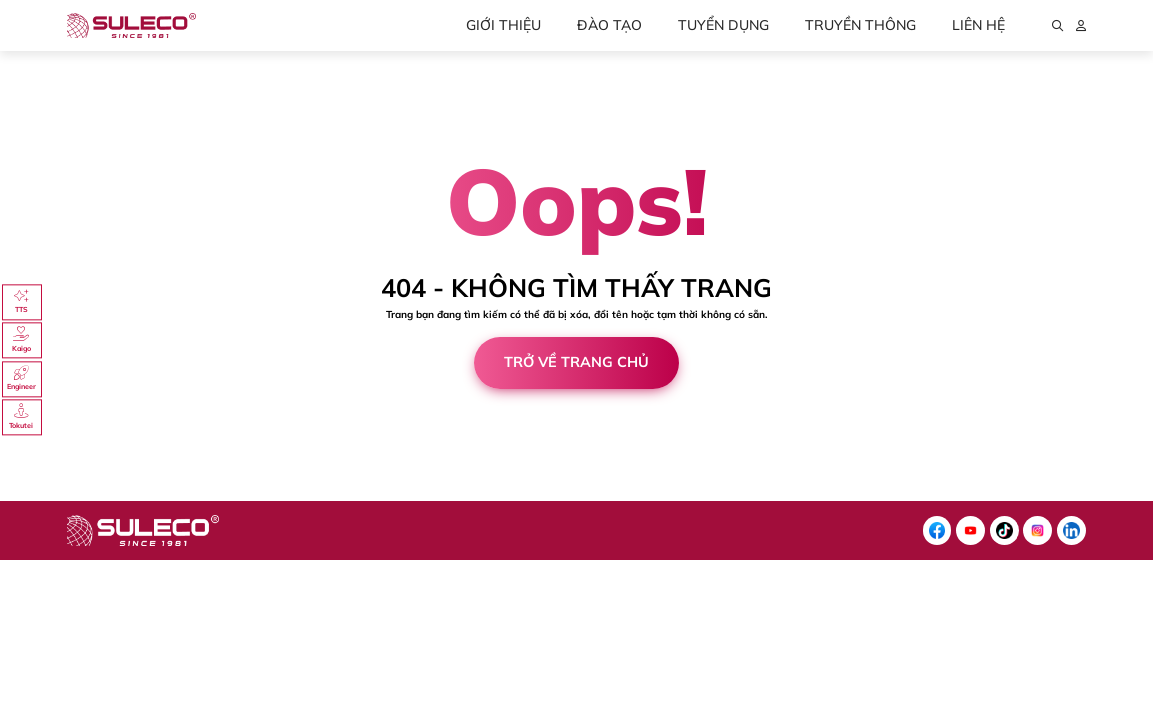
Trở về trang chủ (576, 362)
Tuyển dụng (723, 25)
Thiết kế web (34, 494)
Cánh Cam (119, 494)
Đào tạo (609, 25)
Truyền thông (860, 25)
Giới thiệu (503, 25)
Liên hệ (978, 25)
